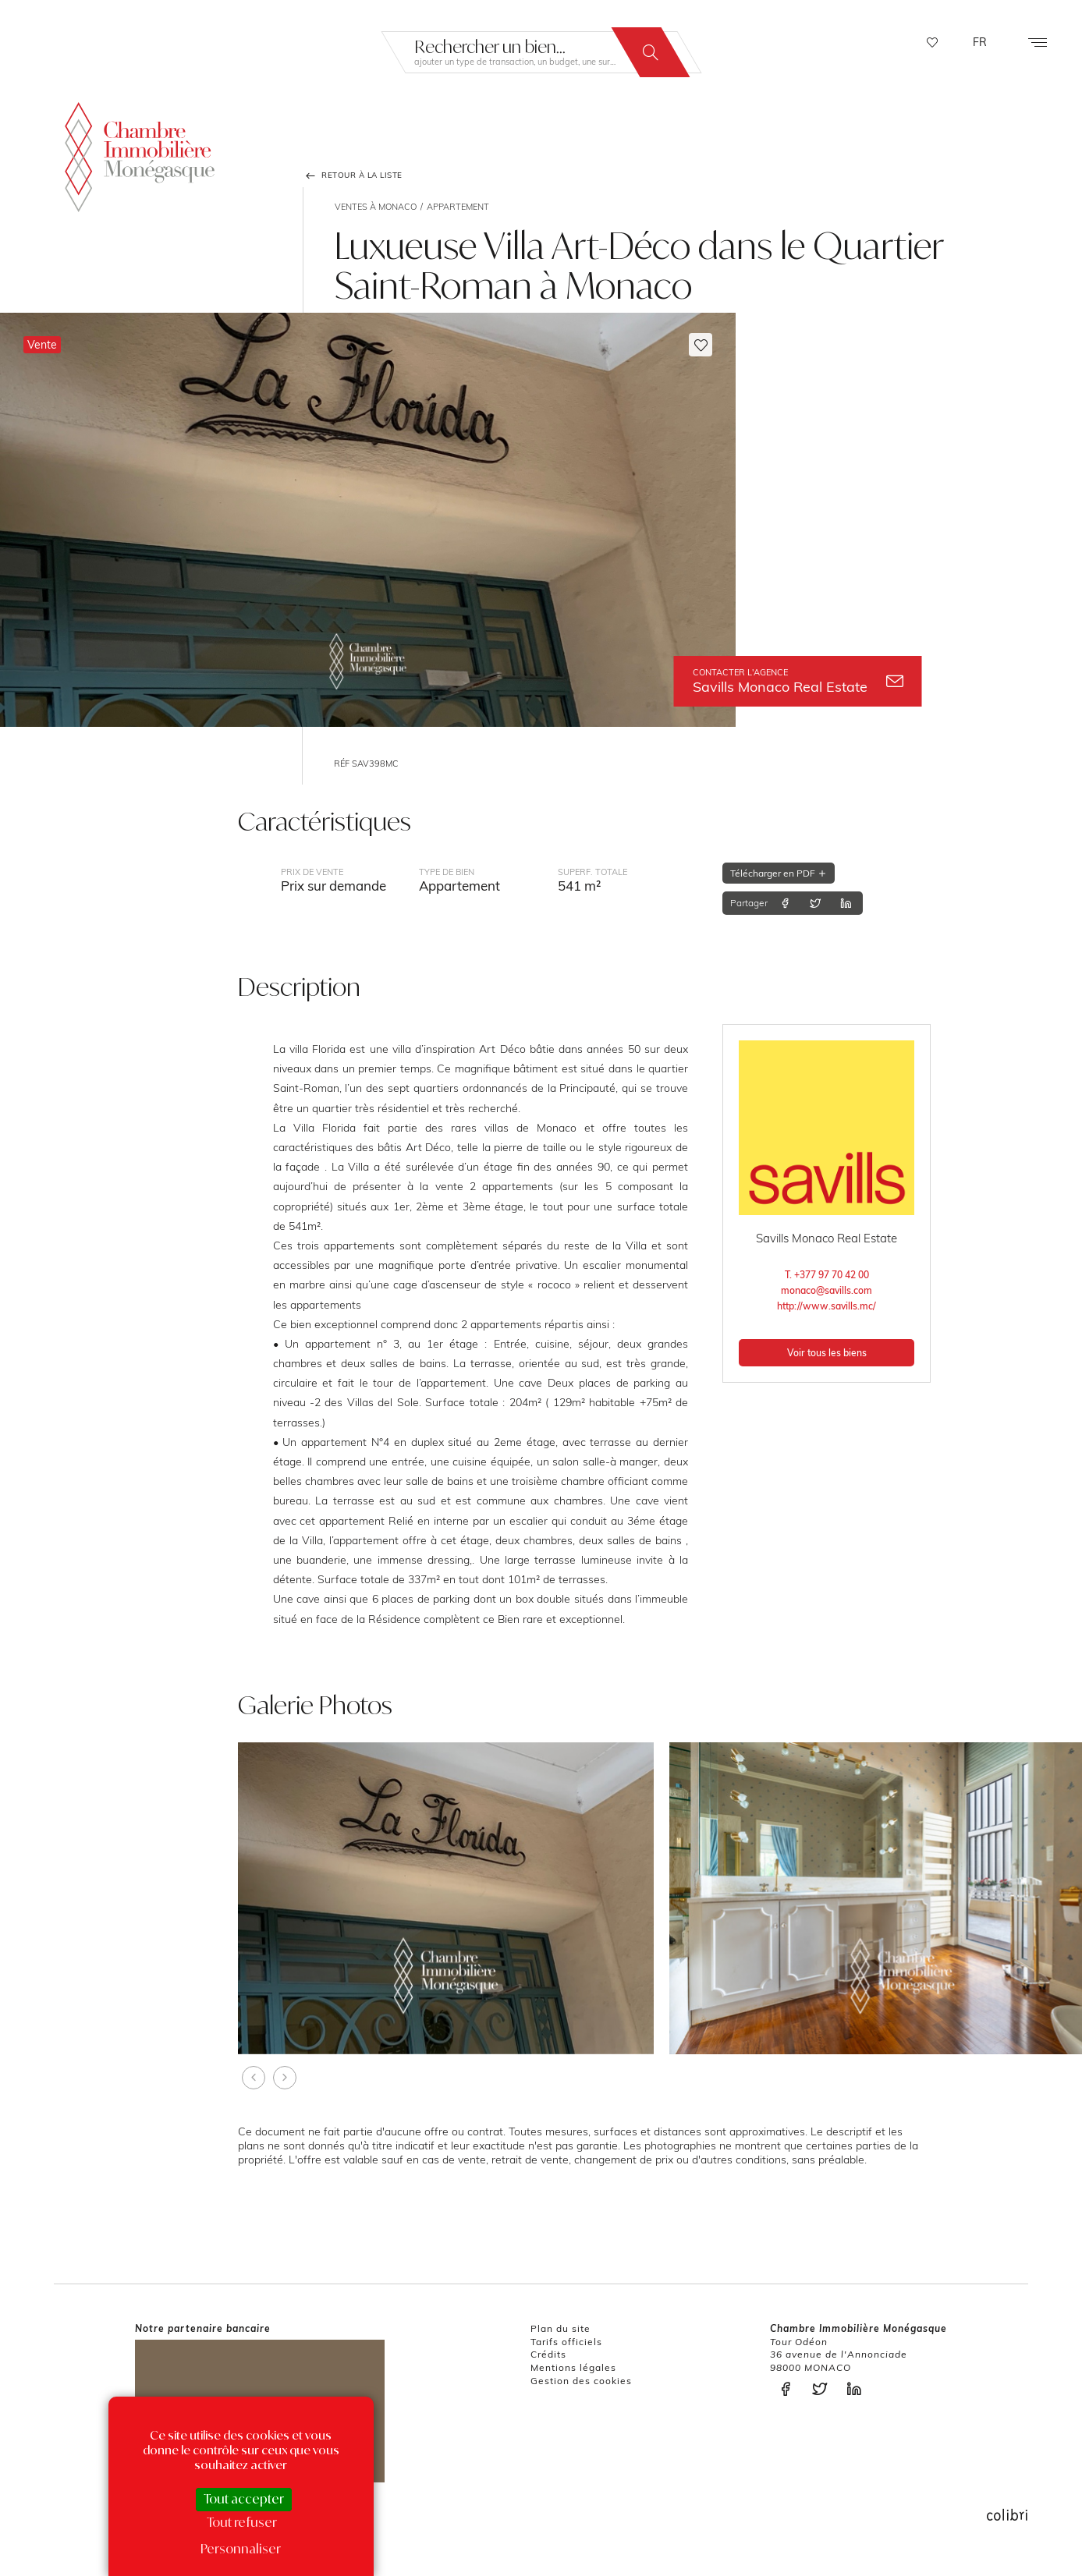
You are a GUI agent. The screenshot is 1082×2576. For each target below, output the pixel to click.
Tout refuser (242, 2522)
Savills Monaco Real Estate (798, 681)
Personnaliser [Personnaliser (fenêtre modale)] (240, 2549)
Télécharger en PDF (778, 873)
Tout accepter (244, 2499)
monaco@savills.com (826, 1290)
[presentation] (253, 2077)
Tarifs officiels (566, 2341)
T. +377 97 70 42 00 (827, 1275)
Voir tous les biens (827, 1353)
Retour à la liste (353, 175)
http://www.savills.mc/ (826, 1306)
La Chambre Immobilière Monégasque (140, 153)
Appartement (458, 206)
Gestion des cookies (581, 2380)
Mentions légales (573, 2367)
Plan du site (560, 2328)
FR (980, 42)
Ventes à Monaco (376, 206)
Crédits (548, 2354)
